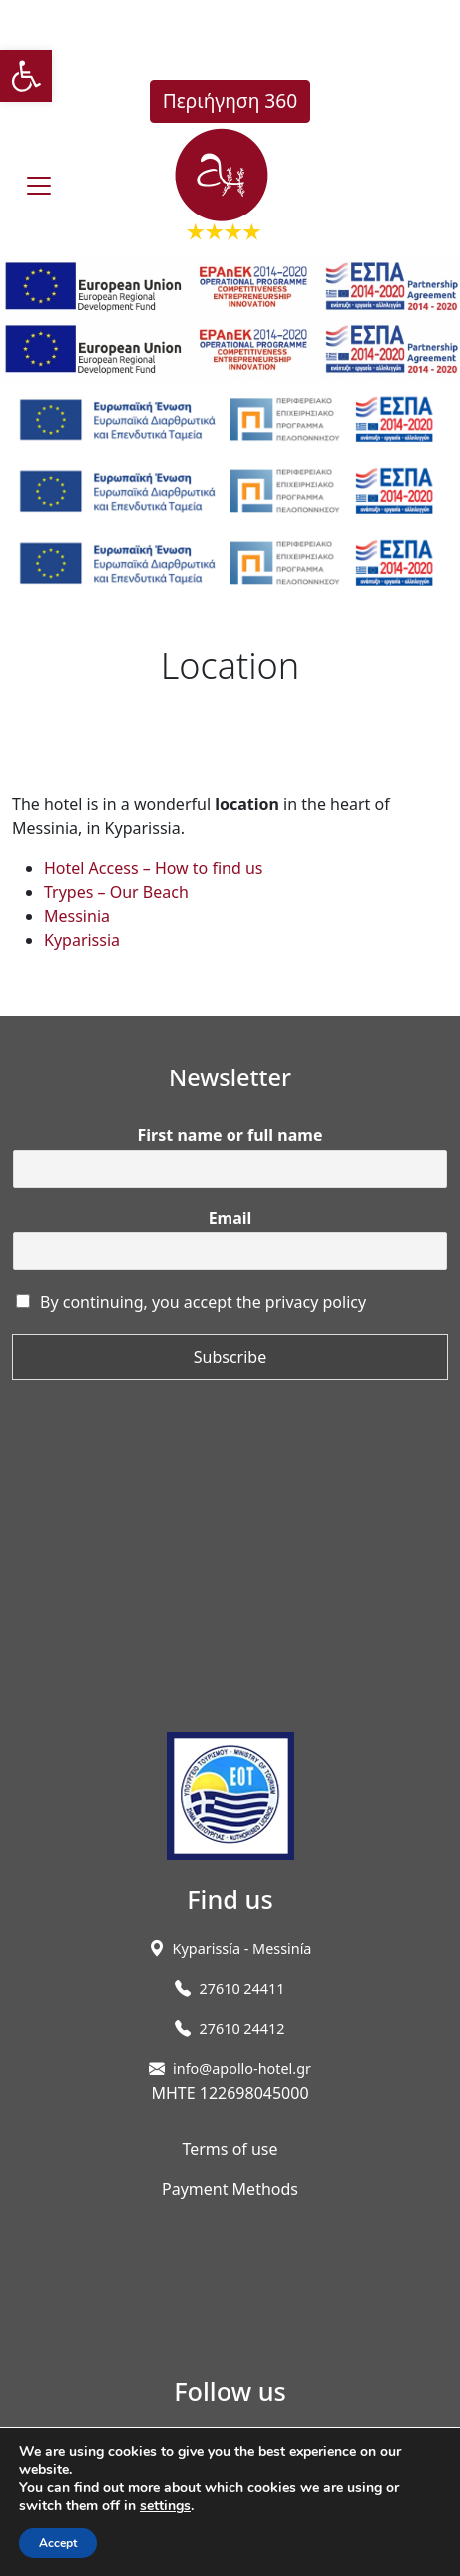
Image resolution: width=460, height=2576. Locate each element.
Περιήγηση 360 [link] (230, 100)
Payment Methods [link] (230, 2189)
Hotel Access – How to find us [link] (153, 868)
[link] (26, 76)
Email (230, 1218)
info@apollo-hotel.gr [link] (242, 2068)
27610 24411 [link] (241, 1988)
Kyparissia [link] (82, 940)
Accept (58, 2543)
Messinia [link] (77, 916)
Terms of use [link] (229, 2149)
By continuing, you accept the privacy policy (203, 1302)
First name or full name (230, 1135)
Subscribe (230, 1357)
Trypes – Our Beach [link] (116, 892)
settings (165, 2506)
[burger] (39, 186)
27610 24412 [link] (241, 2028)
